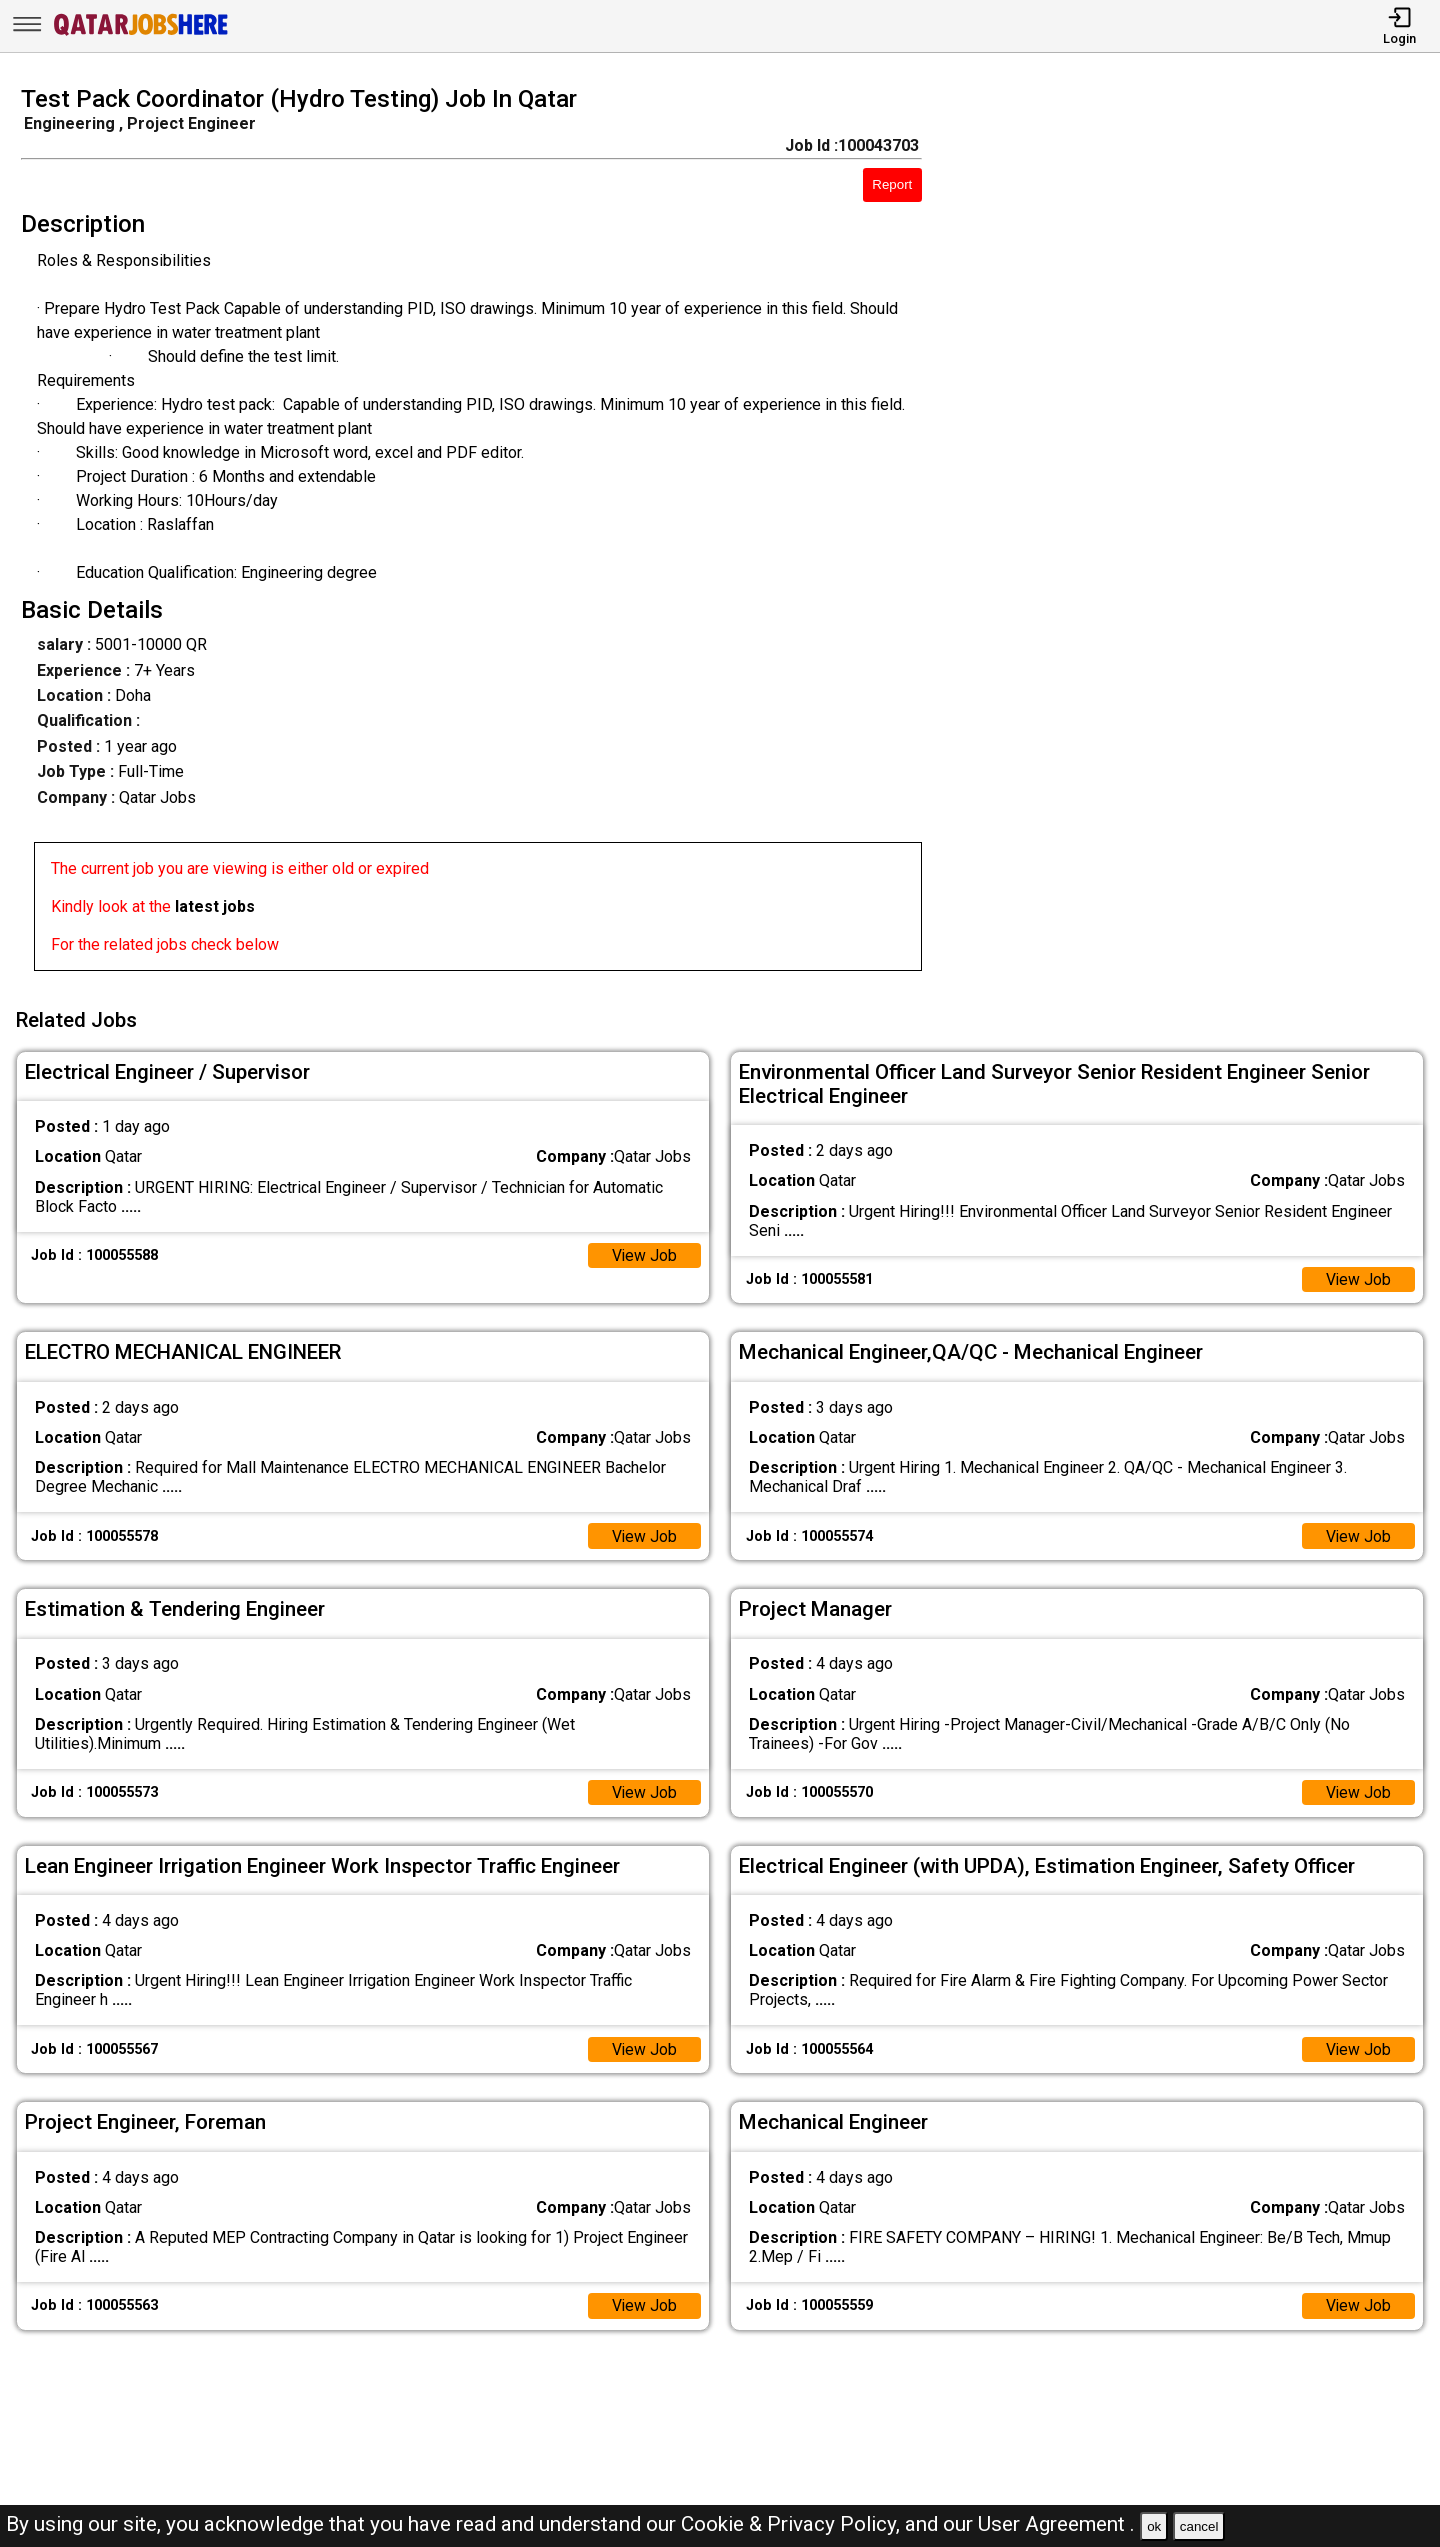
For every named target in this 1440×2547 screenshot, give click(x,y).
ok (1154, 2526)
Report (892, 184)
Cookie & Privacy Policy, (793, 2524)
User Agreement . (1056, 2524)
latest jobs (215, 906)
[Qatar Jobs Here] (141, 33)
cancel (1199, 2526)
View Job (644, 1252)
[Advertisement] (1199, 534)
